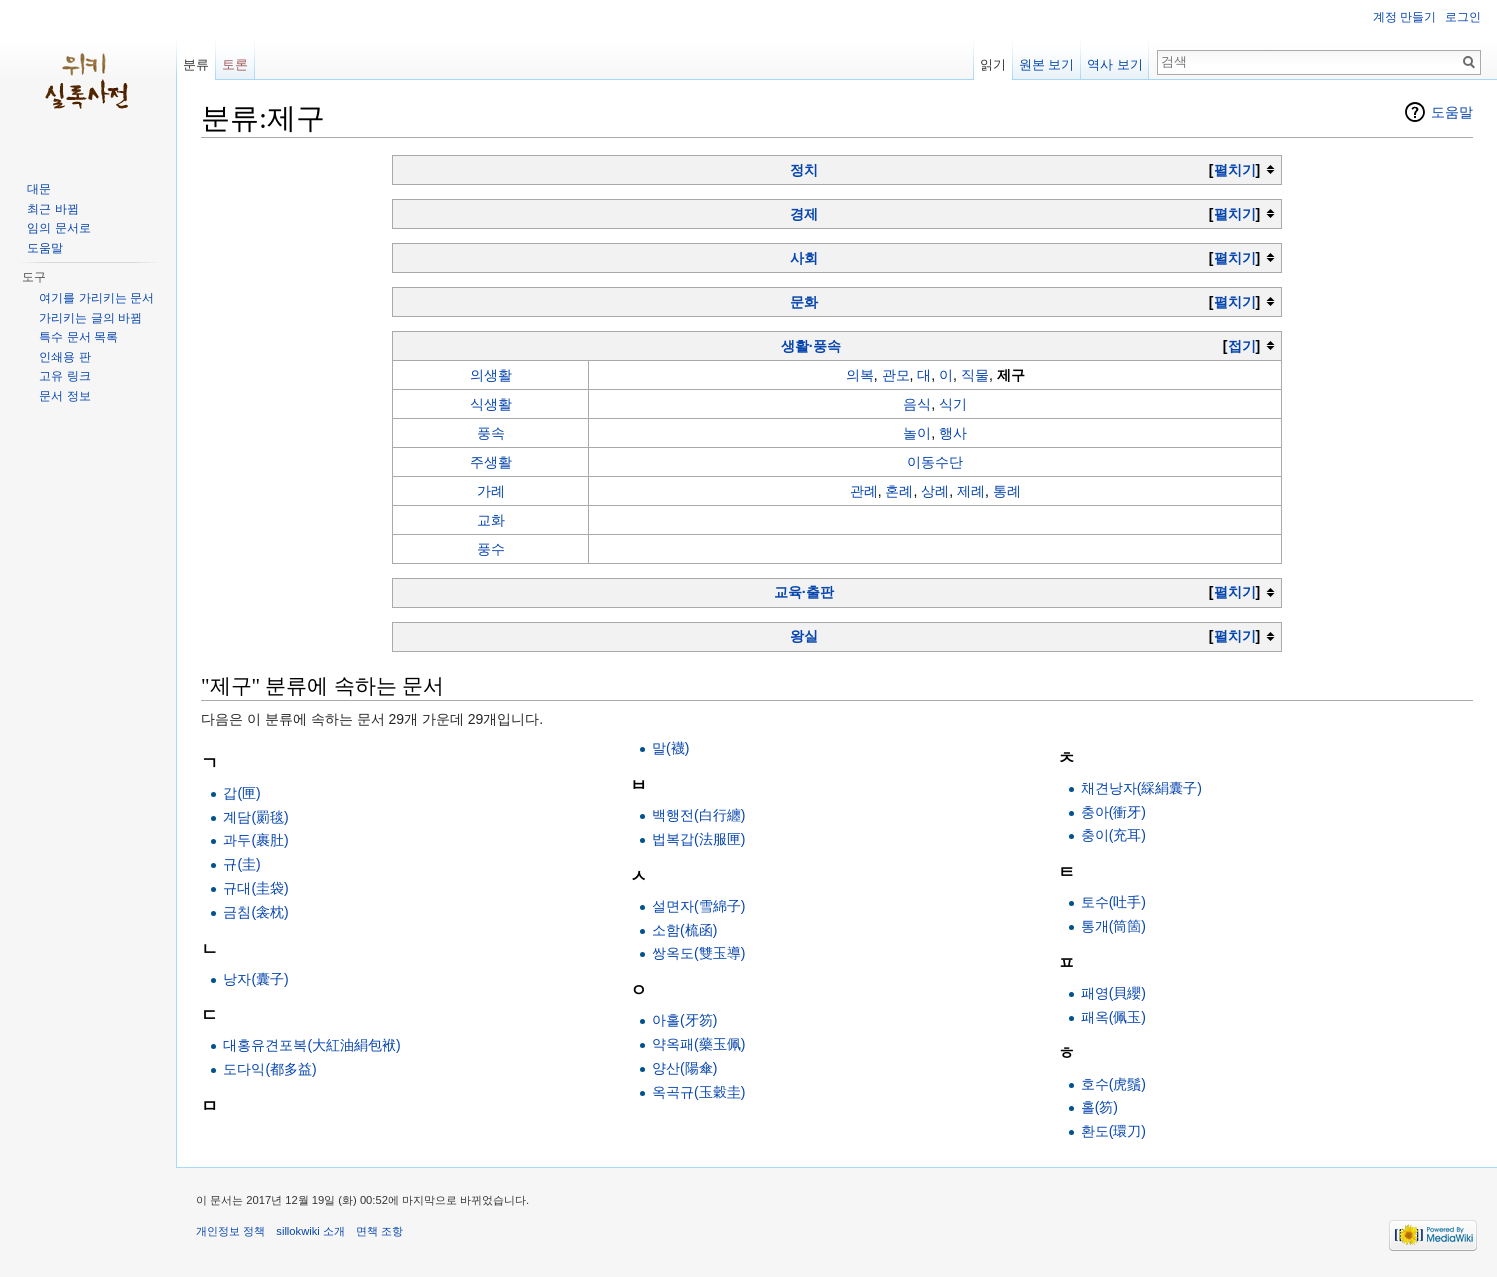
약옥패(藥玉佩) (698, 1044)
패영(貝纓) (1113, 993)
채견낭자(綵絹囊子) (1141, 788)
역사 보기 (1115, 64)
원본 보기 (1047, 64)
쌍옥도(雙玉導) (698, 953)
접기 (1242, 346)
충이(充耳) (1113, 835)
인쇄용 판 (64, 357)
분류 (196, 64)
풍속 (491, 433)
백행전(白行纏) (698, 815)
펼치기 (1235, 170)
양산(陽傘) (684, 1068)
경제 (804, 214)
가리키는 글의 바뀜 (90, 318)
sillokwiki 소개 (310, 1231)
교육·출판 (804, 592)
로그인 (1463, 17)
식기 (953, 404)
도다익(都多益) (269, 1069)
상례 (935, 491)
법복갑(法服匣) (698, 839)
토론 (235, 64)
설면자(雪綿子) (698, 906)
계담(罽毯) (255, 817)
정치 (804, 170)
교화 (491, 520)
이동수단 (935, 462)
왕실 (804, 636)
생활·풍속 (811, 346)
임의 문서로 (58, 228)
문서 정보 (64, 396)
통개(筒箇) (1113, 926)
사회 (804, 258)
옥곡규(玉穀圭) (698, 1092)
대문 (39, 189)
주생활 (491, 462)
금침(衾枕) (255, 912)
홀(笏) (1099, 1107)
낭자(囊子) (255, 979)
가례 (491, 491)
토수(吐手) (1113, 902)
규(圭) (241, 864)
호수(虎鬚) (1113, 1084)
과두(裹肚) (255, 840)
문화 (804, 302)
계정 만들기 (1404, 17)
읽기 (993, 64)
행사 (953, 433)
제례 (971, 491)
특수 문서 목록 (78, 337)
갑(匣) (241, 793)
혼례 (899, 491)
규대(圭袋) (255, 888)
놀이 (917, 433)
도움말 (1452, 112)
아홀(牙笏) (684, 1020)
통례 (1007, 491)
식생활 (491, 404)
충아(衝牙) (1113, 812)
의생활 (491, 375)
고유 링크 (64, 376)
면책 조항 (379, 1231)
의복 (860, 375)
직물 (975, 375)
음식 (917, 404)
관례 (864, 491)
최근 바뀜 (52, 209)
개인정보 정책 (230, 1231)
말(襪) (670, 748)
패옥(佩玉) (1113, 1017)
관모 (896, 375)
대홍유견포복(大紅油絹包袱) (311, 1045)
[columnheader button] (836, 169)
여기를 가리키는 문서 (96, 298)
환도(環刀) (1113, 1131)
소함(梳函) (684, 930)
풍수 (491, 549)
